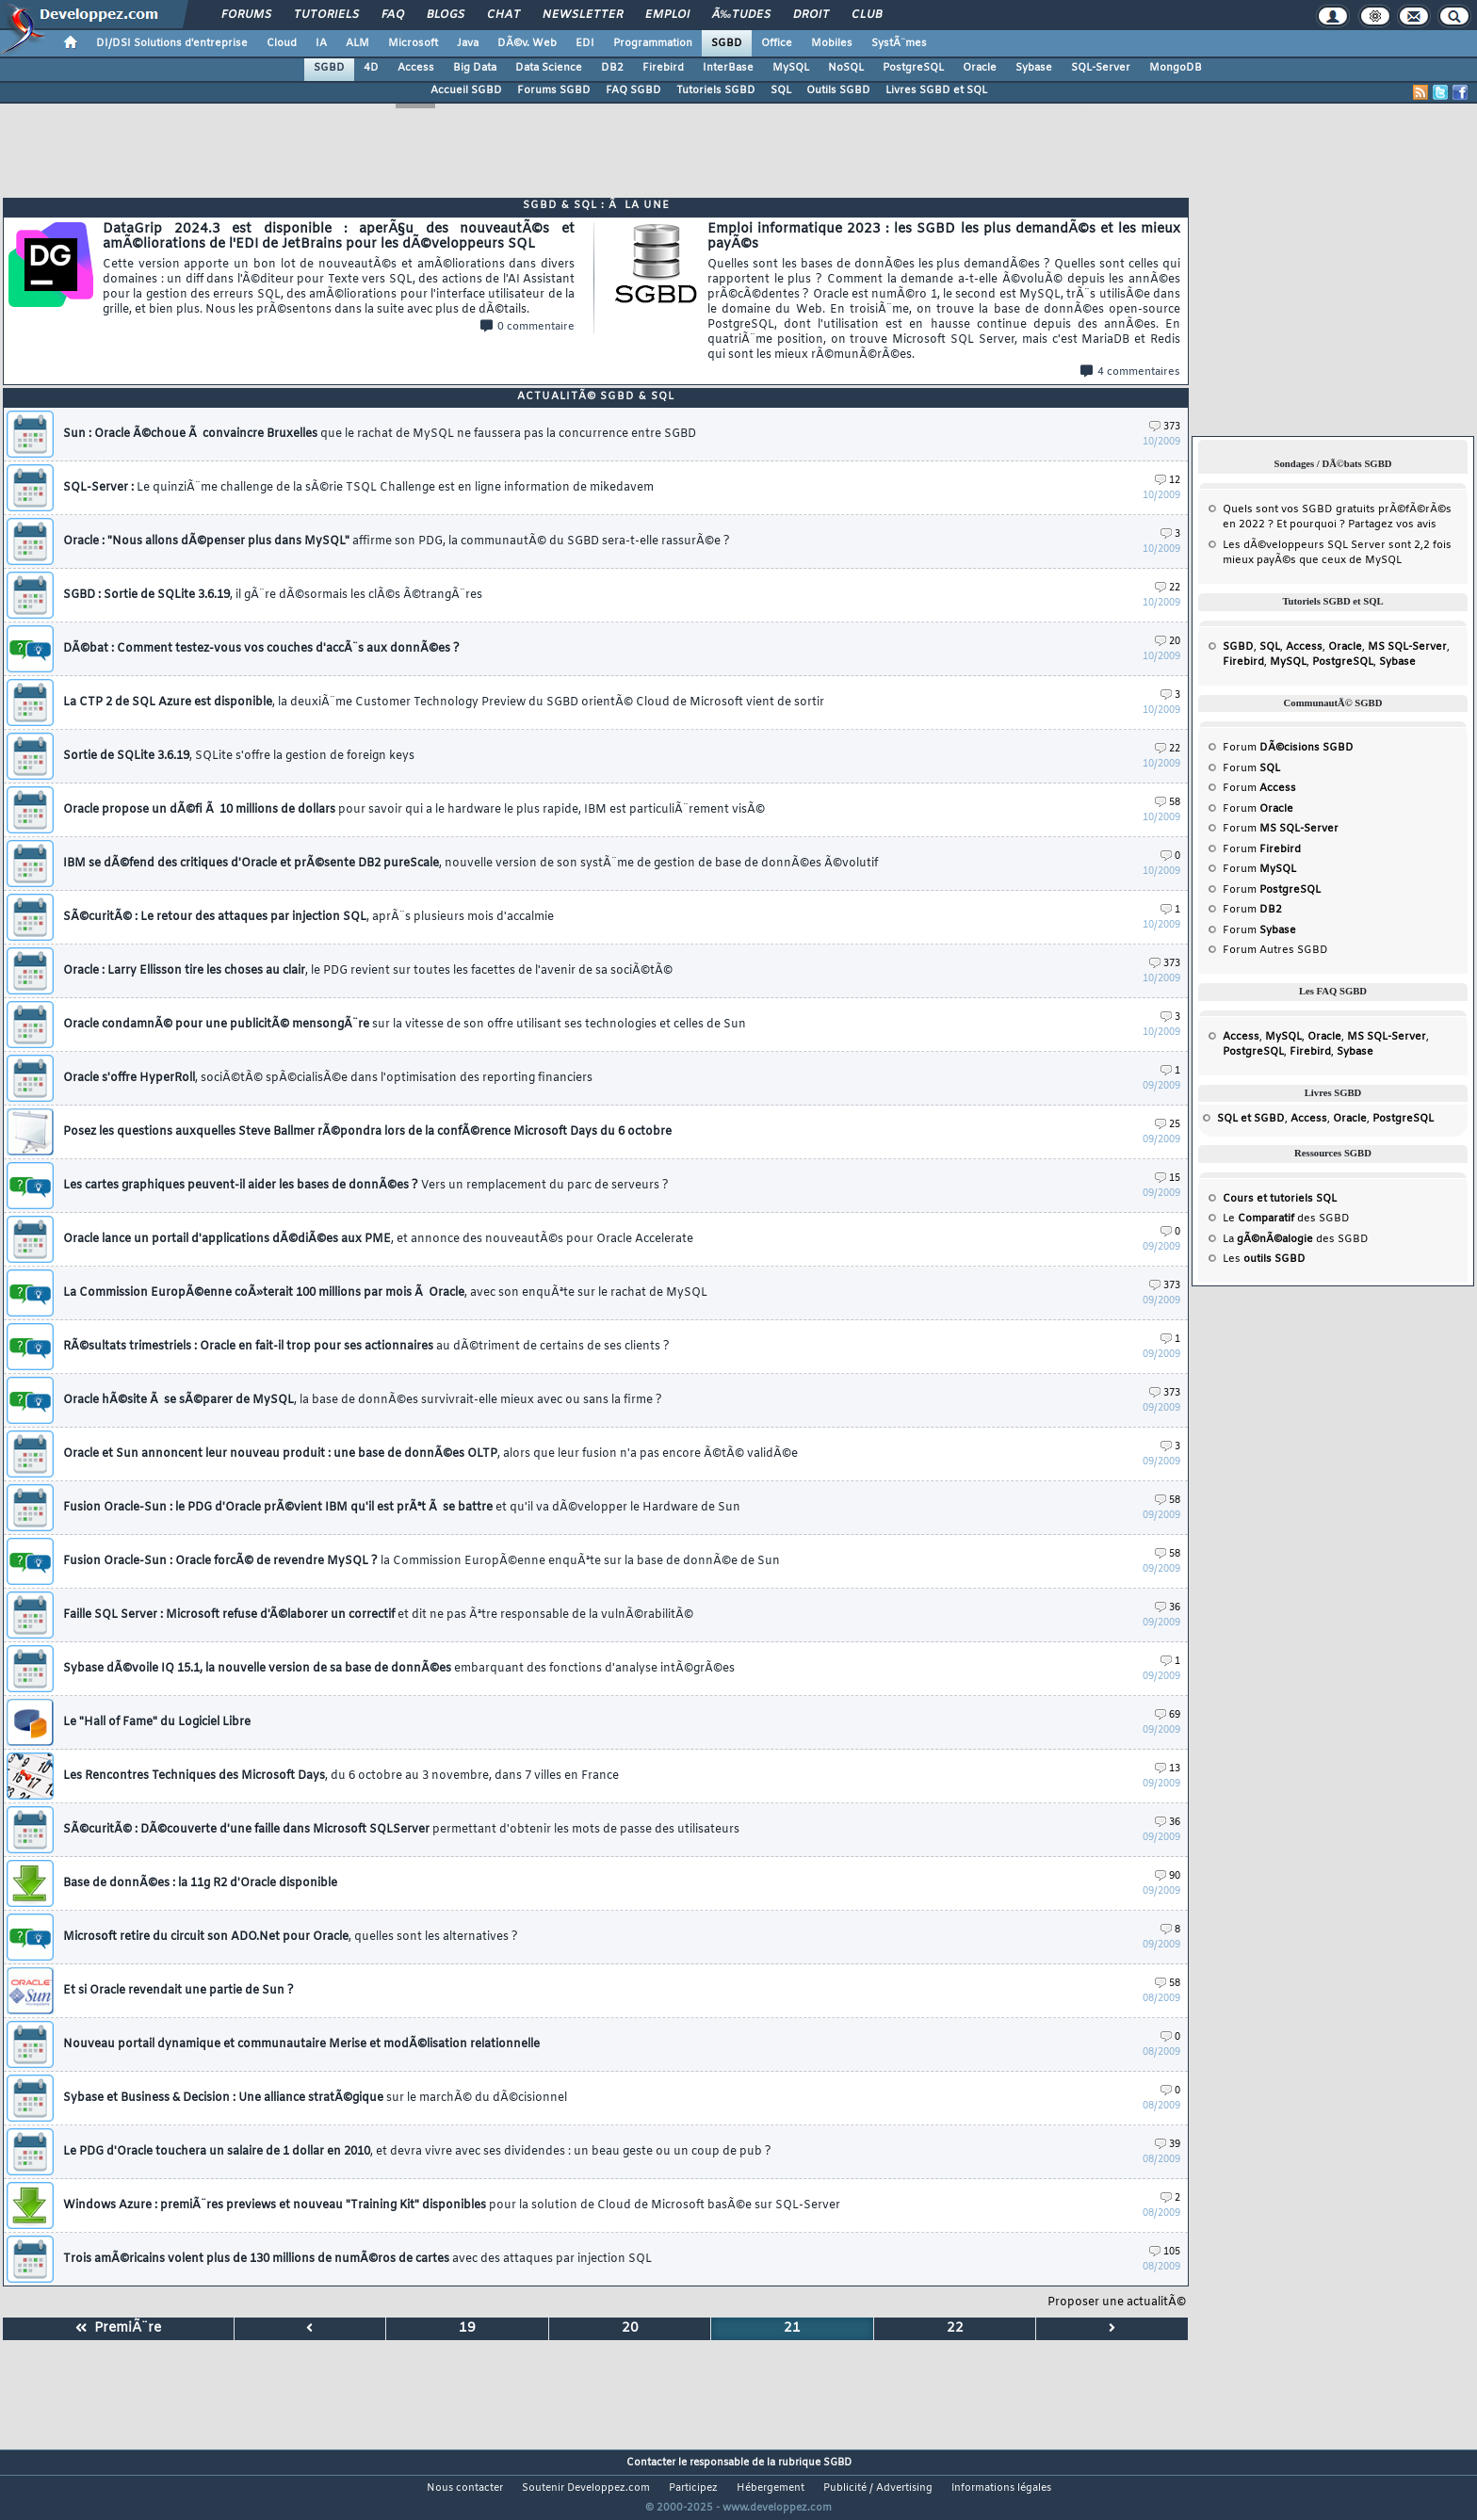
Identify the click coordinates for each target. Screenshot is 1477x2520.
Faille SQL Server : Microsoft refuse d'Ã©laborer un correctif (378, 1615)
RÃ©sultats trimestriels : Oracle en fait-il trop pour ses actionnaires (366, 1346)
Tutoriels (326, 15)
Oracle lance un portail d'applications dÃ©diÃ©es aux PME (378, 1239)
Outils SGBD (838, 90)
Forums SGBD (554, 90)
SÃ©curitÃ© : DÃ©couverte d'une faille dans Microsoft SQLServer (401, 1829)
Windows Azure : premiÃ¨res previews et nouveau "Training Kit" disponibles (451, 2205)
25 (1167, 1125)
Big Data (474, 67)
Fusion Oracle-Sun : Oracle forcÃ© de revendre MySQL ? (421, 1561)
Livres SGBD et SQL (936, 90)
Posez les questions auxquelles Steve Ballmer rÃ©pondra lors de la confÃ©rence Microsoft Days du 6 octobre (367, 1131)
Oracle (980, 67)
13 (1167, 1769)
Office (776, 43)
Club (867, 15)
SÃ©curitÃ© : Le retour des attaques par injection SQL (308, 917)
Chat (503, 15)
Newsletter (583, 15)
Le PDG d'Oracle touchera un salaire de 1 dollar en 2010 (417, 2151)
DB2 (612, 67)
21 (792, 2328)
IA (321, 43)
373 (1164, 427)
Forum (1288, 747)
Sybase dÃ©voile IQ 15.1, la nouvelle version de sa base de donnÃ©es (399, 1668)
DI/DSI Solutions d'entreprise (172, 43)
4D (371, 67)
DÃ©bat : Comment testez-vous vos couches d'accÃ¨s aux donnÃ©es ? (261, 648)
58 (1167, 803)
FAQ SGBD (633, 90)
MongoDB (1175, 67)
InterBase (728, 67)
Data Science (548, 67)
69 (1167, 1715)
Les (1264, 1259)
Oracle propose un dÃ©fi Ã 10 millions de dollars (414, 809)
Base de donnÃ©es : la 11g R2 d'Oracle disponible (200, 1883)
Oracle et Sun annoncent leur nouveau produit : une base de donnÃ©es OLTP (430, 1454)
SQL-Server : (358, 487)
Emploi (667, 15)
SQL (781, 90)
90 (1167, 1876)
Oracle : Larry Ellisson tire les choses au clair (368, 970)
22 (1167, 588)
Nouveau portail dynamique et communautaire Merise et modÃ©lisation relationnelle (301, 2044)
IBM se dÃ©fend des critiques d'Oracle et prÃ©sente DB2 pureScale (470, 863)
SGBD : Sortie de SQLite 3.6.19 (272, 595)
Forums (246, 15)
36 (1167, 1608)
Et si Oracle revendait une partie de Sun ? (178, 1990)
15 (1167, 1178)
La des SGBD (1296, 1239)
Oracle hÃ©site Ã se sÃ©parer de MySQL (362, 1400)
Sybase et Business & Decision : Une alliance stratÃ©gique (315, 2098)
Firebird (663, 67)
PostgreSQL (913, 67)
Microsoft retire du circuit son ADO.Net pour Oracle (290, 1937)
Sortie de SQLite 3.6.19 (238, 756)
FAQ (393, 15)
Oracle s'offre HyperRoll (327, 1078)
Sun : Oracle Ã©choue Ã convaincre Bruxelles (379, 434)
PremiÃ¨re (118, 2328)
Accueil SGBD (466, 90)
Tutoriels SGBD (715, 90)
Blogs (445, 15)
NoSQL (846, 67)
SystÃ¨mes (899, 43)
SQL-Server (1100, 67)
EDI (585, 43)
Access (416, 67)
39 (1167, 2145)
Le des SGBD (1286, 1218)
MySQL (790, 67)
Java (468, 43)
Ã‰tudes (741, 15)
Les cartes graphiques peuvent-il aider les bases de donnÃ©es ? (366, 1185)
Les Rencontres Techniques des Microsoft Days (341, 1776)
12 (1167, 481)
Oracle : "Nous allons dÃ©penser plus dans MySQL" (396, 541)
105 (1164, 2252)
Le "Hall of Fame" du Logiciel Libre (157, 1722)
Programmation (652, 43)
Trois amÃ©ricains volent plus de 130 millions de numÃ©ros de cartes (357, 2259)
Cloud (282, 43)
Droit (811, 15)
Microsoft (413, 43)
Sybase (1033, 67)
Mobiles (831, 43)
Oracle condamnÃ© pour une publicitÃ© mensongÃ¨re (404, 1024)
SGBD (726, 43)
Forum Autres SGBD (1275, 950)
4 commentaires (1130, 372)
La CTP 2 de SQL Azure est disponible (443, 702)
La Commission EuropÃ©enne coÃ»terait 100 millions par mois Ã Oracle (385, 1292)
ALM (357, 43)
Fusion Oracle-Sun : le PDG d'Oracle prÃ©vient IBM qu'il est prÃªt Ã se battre (401, 1507)
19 (467, 2328)
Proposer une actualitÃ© (1116, 2302)
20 (1167, 642)
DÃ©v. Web (527, 43)
